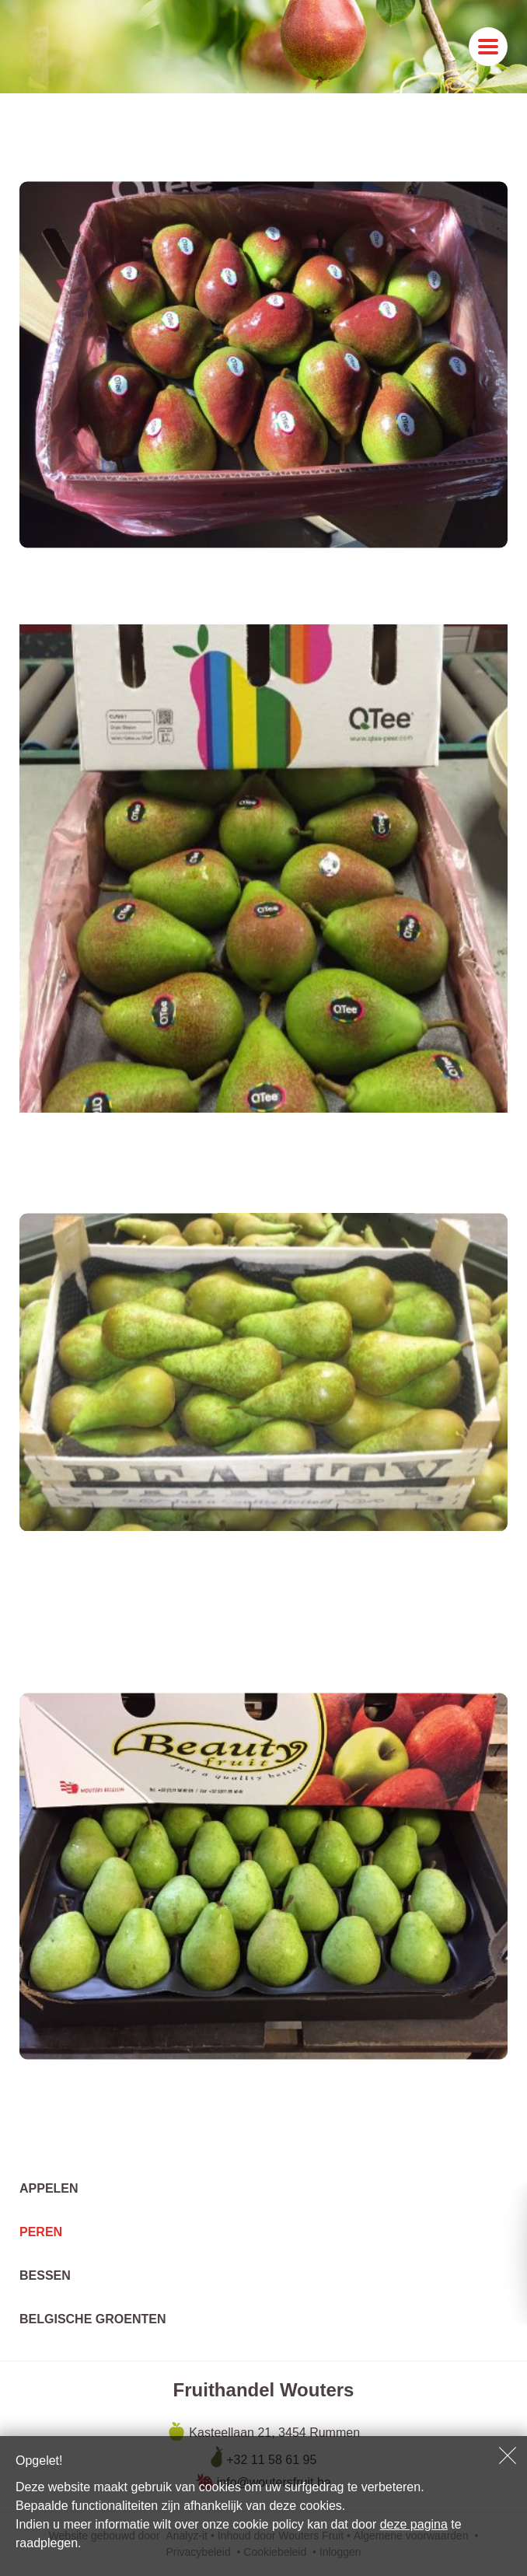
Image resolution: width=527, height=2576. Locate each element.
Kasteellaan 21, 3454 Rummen (273, 2432)
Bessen (45, 2275)
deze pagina (414, 2524)
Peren (40, 2232)
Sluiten (507, 2455)
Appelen (49, 2188)
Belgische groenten (92, 2319)
